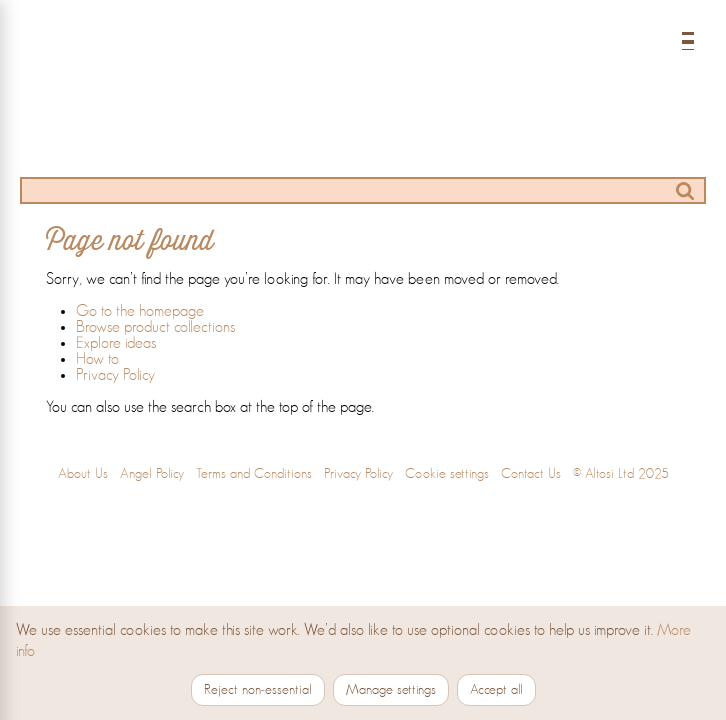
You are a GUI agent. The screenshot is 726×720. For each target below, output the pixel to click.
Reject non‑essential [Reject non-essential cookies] (258, 690)
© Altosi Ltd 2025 (621, 474)
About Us (83, 474)
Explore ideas (116, 343)
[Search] (363, 190)
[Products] (234, 149)
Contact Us (531, 474)
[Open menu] (688, 36)
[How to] (406, 149)
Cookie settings (447, 474)
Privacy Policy (115, 375)
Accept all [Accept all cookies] (496, 690)
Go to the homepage (140, 311)
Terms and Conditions (254, 474)
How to (97, 359)
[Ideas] (320, 149)
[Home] (363, 63)
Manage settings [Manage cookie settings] (391, 690)
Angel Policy (152, 474)
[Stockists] (492, 149)
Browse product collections (155, 327)
